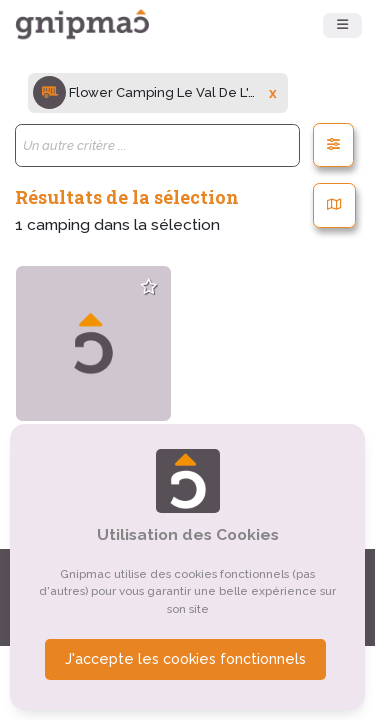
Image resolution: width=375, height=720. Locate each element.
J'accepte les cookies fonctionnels (185, 659)
